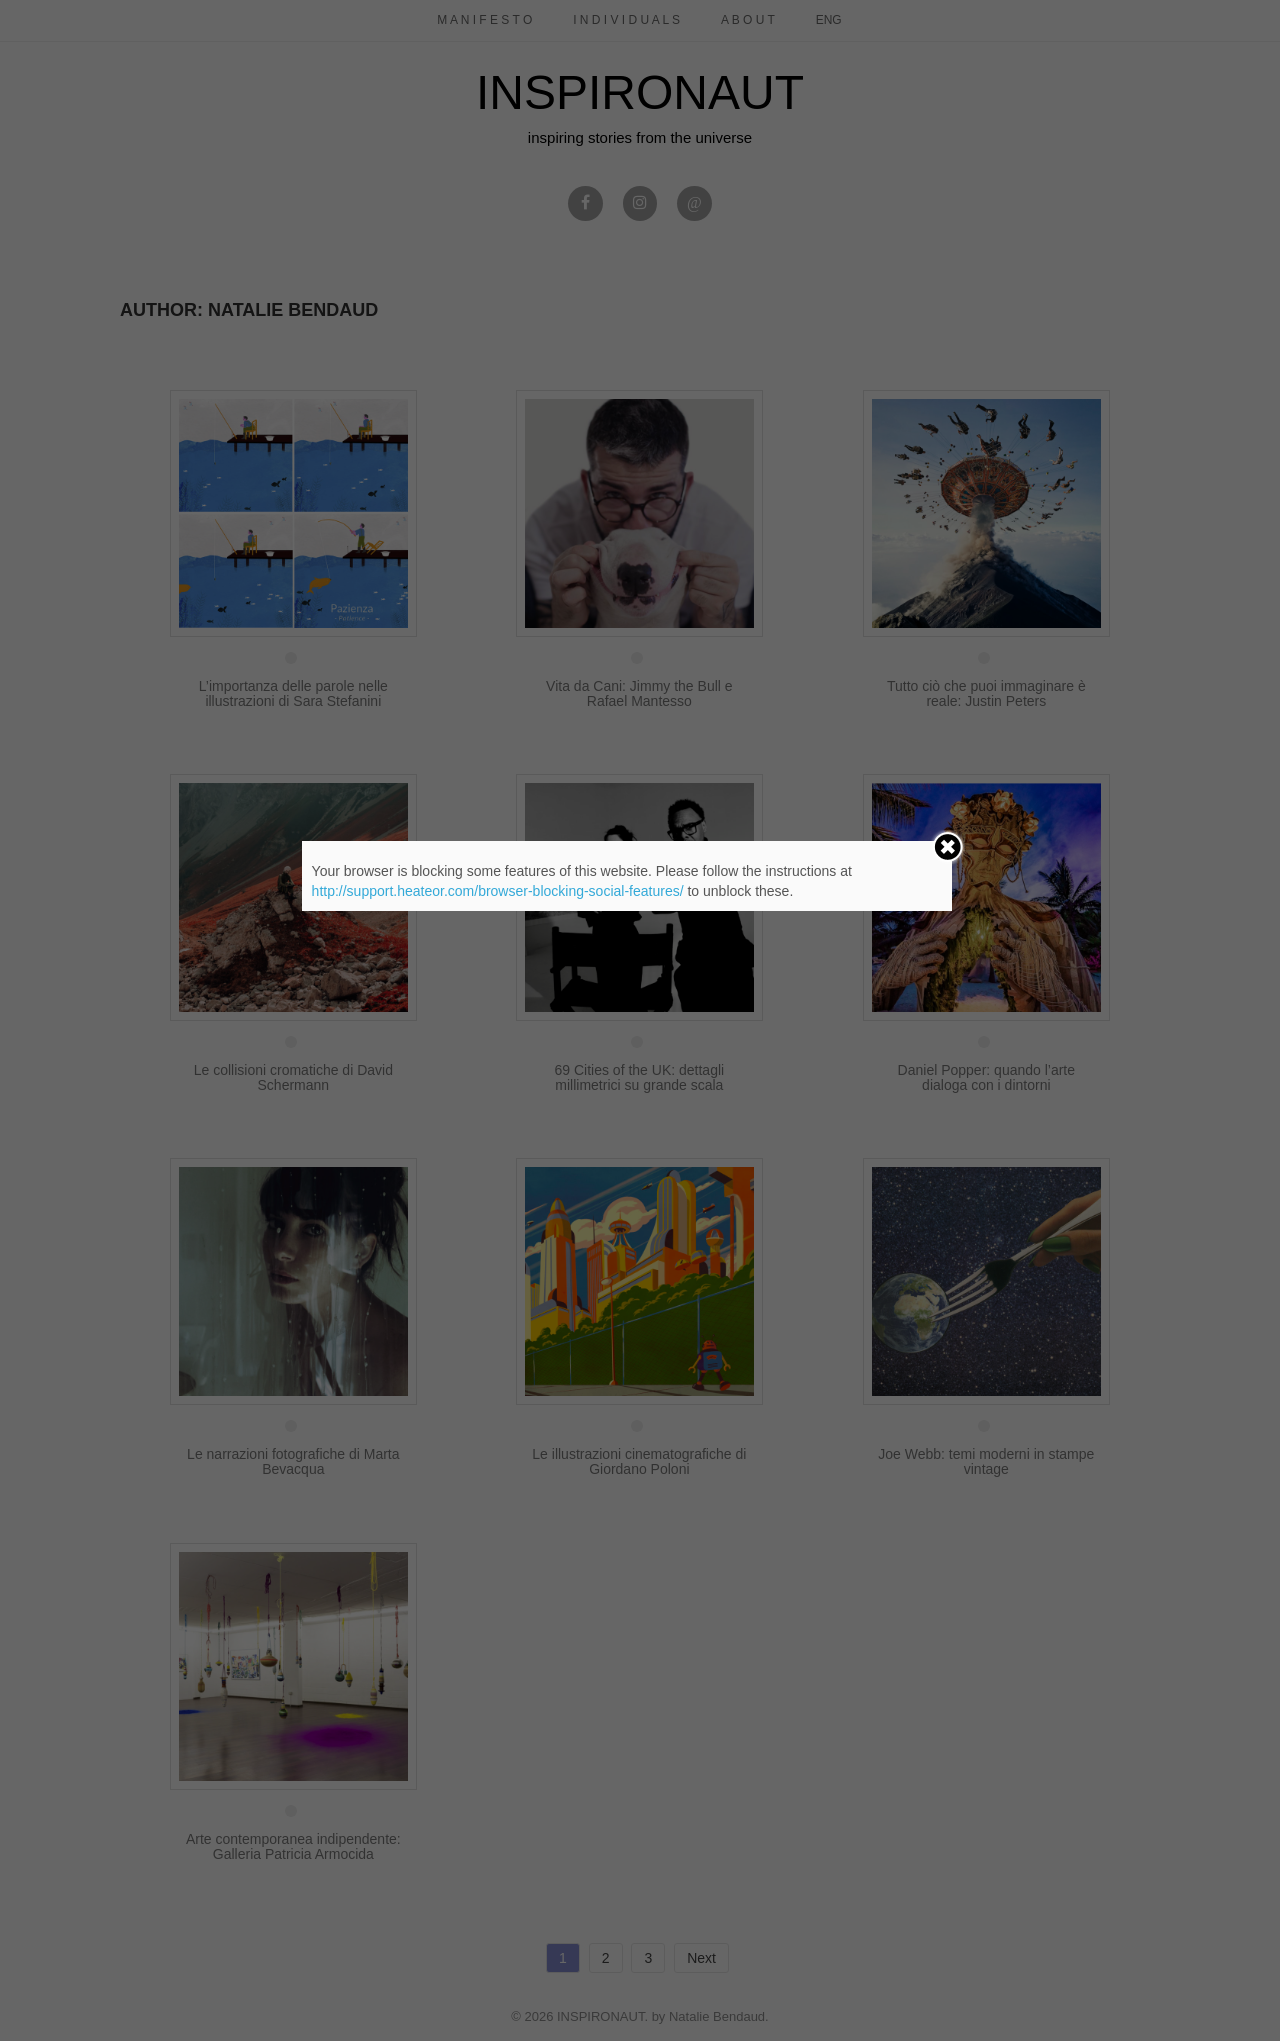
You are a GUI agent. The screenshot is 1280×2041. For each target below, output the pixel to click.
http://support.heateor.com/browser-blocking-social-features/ (498, 891)
